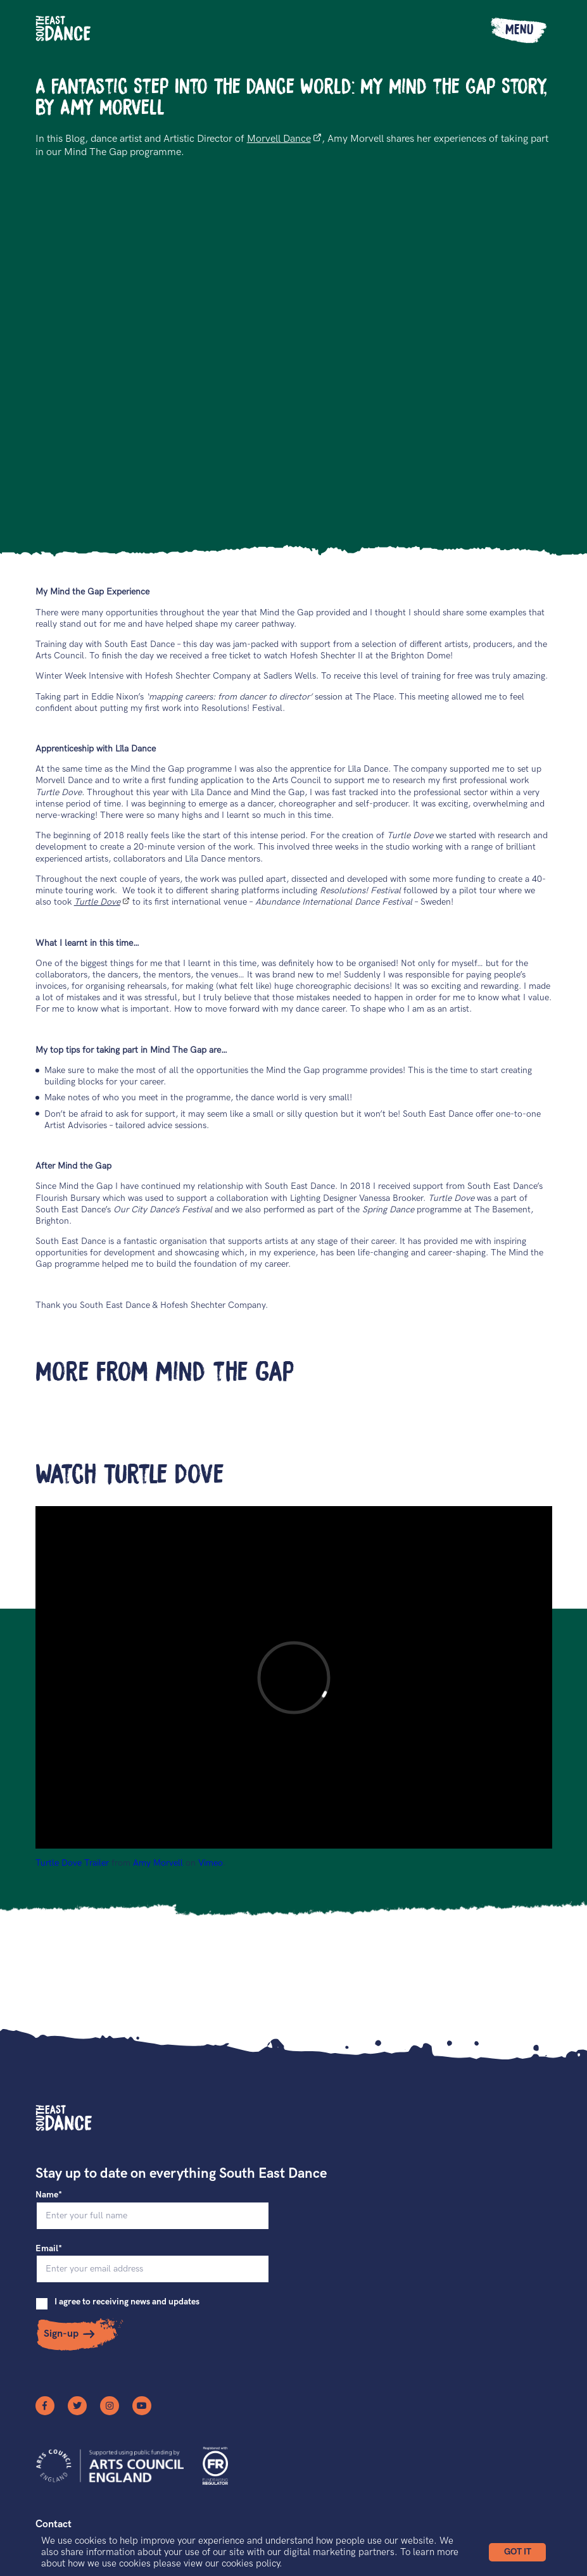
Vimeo (210, 1862)
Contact (53, 2524)
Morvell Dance (284, 139)
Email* (48, 2248)
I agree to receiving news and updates (126, 2301)
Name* (48, 2194)
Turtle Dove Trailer (72, 1862)
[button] (517, 2552)
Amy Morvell (158, 1862)
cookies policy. (252, 2563)
